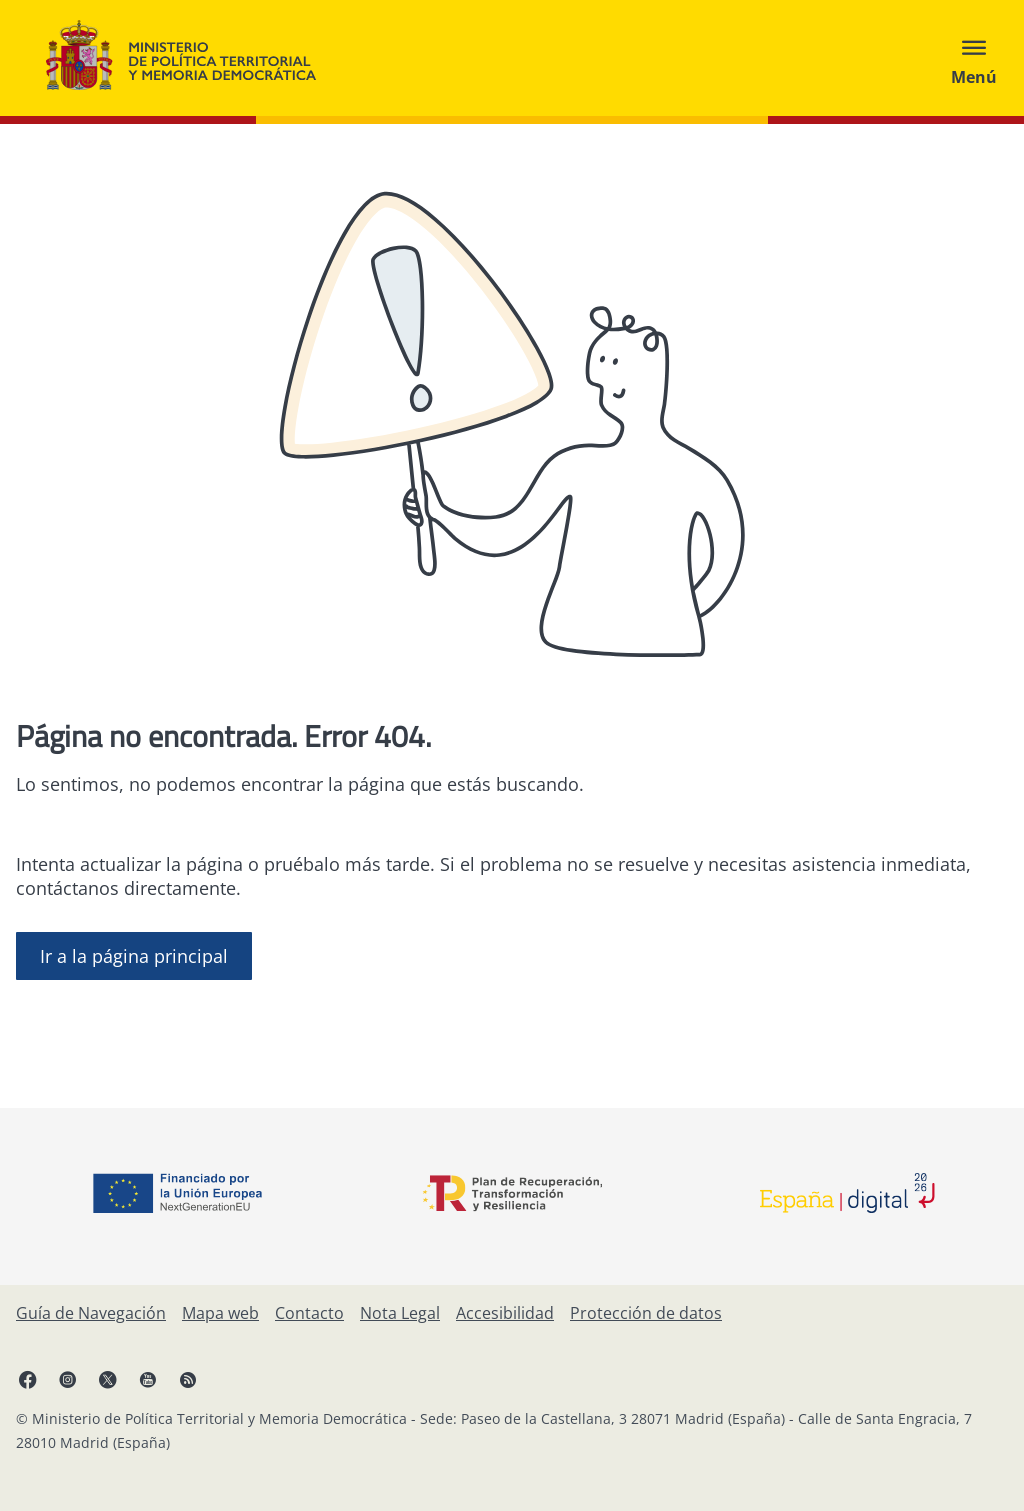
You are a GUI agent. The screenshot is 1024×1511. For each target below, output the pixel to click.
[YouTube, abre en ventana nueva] (148, 1379)
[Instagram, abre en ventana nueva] (68, 1379)
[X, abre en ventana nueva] (108, 1379)
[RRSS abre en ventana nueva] (188, 1379)
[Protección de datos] (646, 1313)
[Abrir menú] (974, 58)
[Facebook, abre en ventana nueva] (28, 1379)
